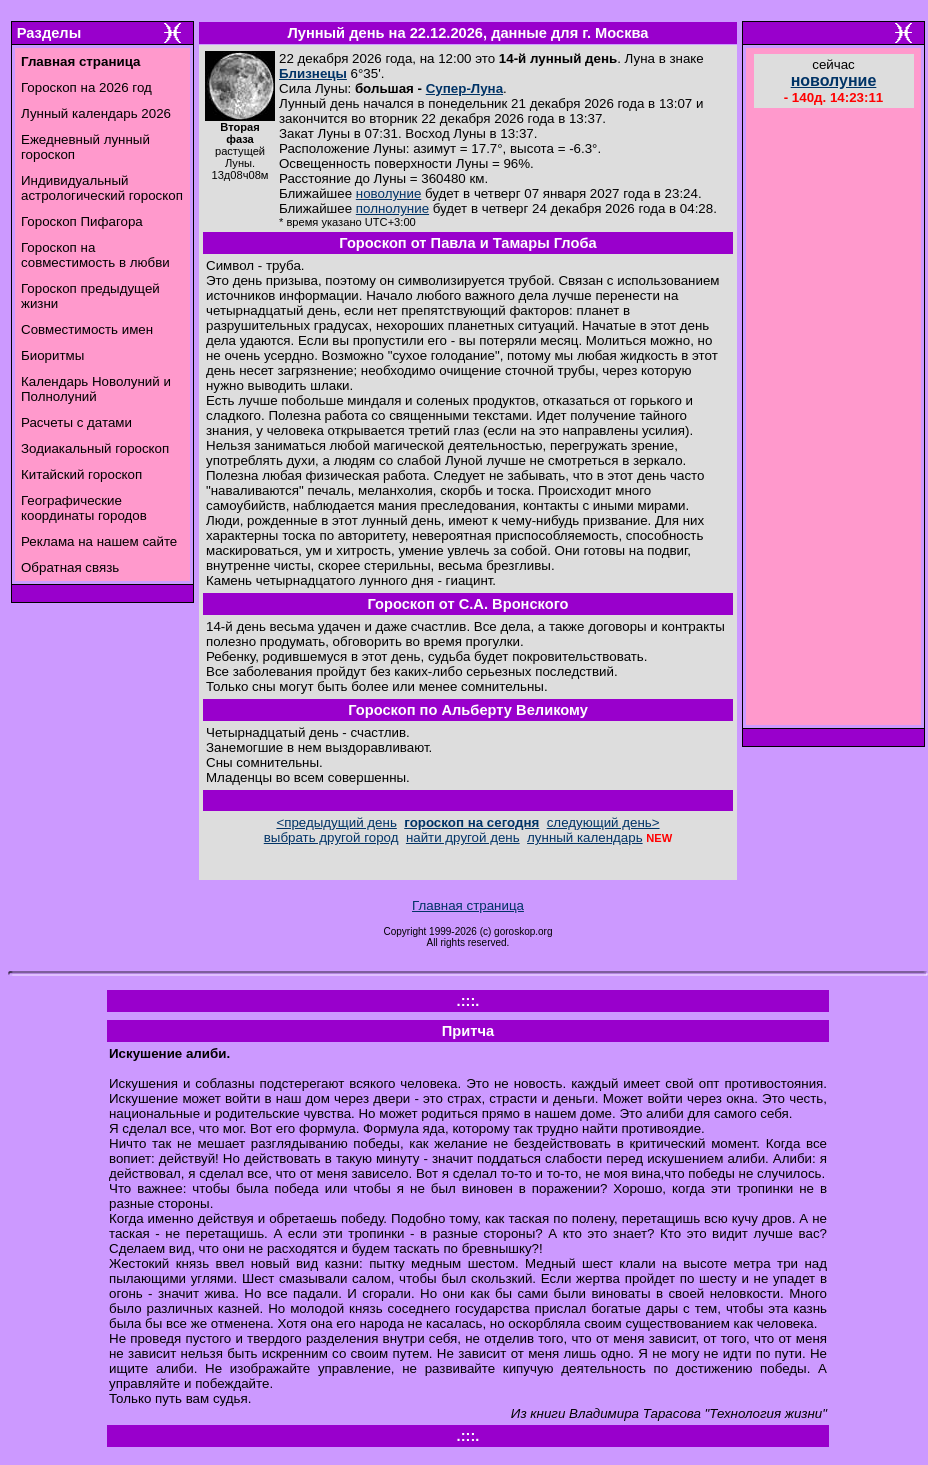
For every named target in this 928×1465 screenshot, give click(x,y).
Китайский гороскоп (81, 474)
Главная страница (468, 905)
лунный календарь (585, 837)
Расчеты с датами (76, 422)
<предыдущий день (336, 822)
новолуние (388, 193)
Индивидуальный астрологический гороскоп (102, 188)
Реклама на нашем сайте (99, 541)
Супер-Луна (464, 88)
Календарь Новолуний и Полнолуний (96, 389)
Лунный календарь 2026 (96, 113)
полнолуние (392, 208)
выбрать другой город (331, 837)
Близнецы (313, 73)
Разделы (49, 33)
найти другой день (463, 837)
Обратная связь (70, 567)
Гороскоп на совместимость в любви (95, 255)
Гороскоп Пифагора (82, 221)
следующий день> (603, 822)
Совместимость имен (87, 329)
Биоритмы (52, 355)
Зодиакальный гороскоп (95, 448)
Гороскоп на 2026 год (86, 87)
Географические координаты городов (84, 508)
